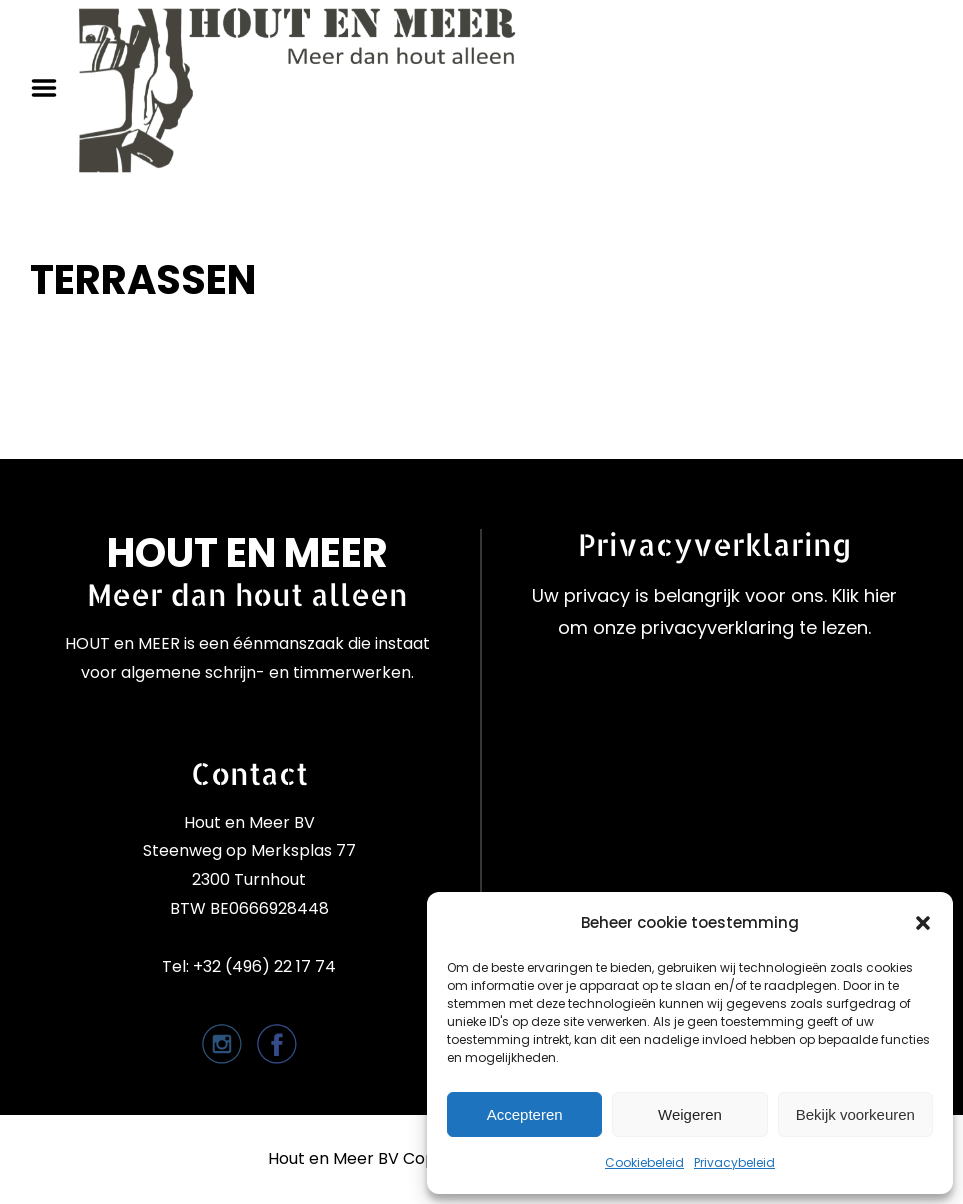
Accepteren (525, 1114)
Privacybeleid (734, 1162)
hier (880, 595)
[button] (923, 923)
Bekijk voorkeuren (855, 1114)
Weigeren (690, 1114)
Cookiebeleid (644, 1162)
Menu (51, 88)
